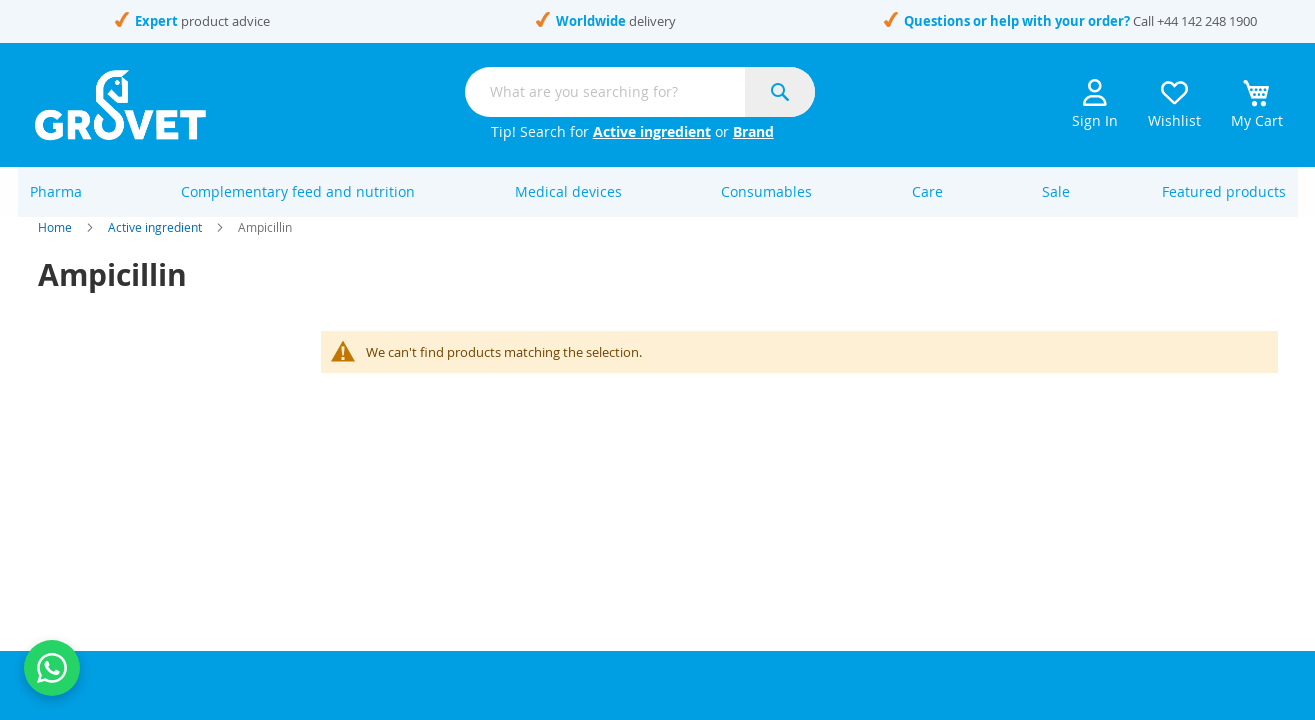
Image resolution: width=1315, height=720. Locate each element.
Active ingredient (652, 131)
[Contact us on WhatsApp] (52, 668)
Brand (753, 131)
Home (55, 250)
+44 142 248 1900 (1207, 21)
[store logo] (120, 105)
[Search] (780, 92)
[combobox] (640, 92)
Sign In (1095, 104)
